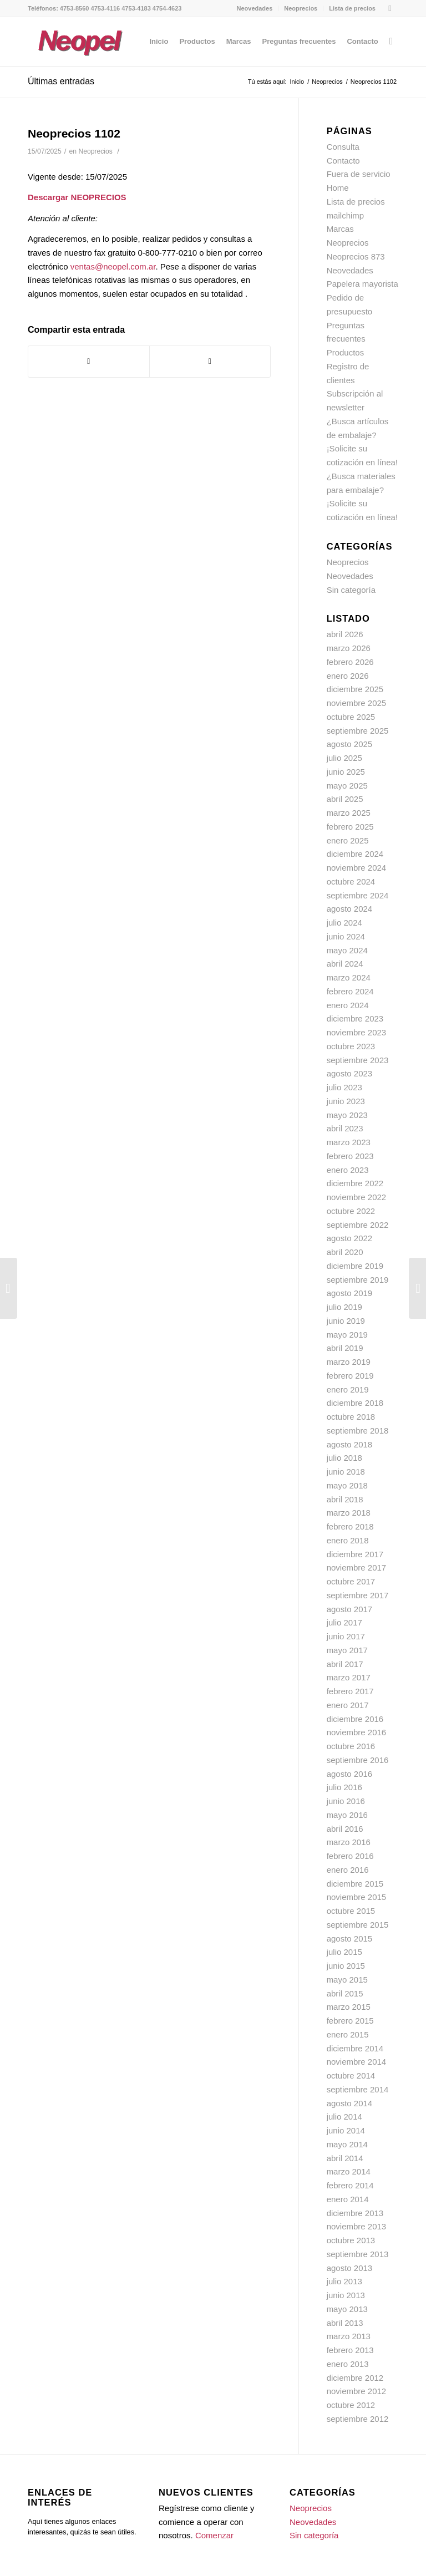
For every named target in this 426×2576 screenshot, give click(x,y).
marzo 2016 (349, 1842)
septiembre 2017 (358, 1595)
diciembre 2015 (355, 1883)
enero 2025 (348, 840)
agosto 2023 (350, 1073)
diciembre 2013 (355, 2213)
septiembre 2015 (358, 1924)
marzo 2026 (349, 648)
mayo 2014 (347, 2144)
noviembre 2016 (357, 1732)
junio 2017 (346, 1636)
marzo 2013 (349, 2336)
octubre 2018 (351, 1416)
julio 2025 (344, 758)
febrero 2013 (350, 2350)
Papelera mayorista (362, 283)
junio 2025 (346, 771)
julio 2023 (344, 1087)
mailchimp (345, 215)
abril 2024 (345, 963)
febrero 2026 (350, 662)
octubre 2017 (351, 1581)
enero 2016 (348, 1869)
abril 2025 (345, 799)
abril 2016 (345, 1828)
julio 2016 (344, 1787)
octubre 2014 (351, 2075)
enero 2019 (348, 1389)
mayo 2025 (347, 785)
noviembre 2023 (357, 1032)
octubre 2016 (351, 1746)
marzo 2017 (349, 1677)
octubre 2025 (351, 717)
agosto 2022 (350, 1238)
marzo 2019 (349, 1361)
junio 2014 (346, 2130)
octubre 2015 (351, 1911)
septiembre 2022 (358, 1224)
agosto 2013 (350, 2268)
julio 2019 (344, 1307)
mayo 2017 (347, 1650)
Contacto (343, 160)
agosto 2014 (350, 2103)
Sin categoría (351, 590)
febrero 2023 (350, 1156)
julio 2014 (344, 2116)
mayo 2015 (347, 1979)
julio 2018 (344, 1457)
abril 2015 (345, 1993)
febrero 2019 (350, 1375)
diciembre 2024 (355, 853)
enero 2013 (348, 2364)
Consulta (343, 146)
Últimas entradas (61, 81)
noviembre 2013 (357, 2226)
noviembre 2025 (357, 703)
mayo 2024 (347, 950)
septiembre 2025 (358, 730)
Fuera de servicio (358, 174)
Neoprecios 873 (356, 256)
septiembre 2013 (358, 2254)
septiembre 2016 (358, 1760)
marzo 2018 (349, 1512)
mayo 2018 (347, 1485)
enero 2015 (348, 2034)
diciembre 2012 (355, 2377)
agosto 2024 (350, 908)
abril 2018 (345, 1499)
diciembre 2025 (355, 689)
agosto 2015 (350, 1938)
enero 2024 (348, 1005)
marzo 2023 (349, 1142)
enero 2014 (348, 2199)
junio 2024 (346, 936)
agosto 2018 (350, 1444)
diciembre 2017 (355, 1554)
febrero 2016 (350, 1856)
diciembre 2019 (355, 1266)
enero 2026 (348, 675)
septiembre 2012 (358, 2418)
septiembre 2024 (358, 895)
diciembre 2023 (355, 1018)
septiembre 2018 (358, 1430)
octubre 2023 (351, 1046)
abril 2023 (345, 1128)
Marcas (340, 228)
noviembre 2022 (357, 1197)
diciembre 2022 (355, 1183)
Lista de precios (352, 8)
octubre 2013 (351, 2240)
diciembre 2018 (355, 1403)
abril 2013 (345, 2323)
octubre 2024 (351, 881)
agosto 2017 (350, 1609)
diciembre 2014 (355, 2048)
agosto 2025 (350, 744)
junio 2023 (346, 1101)
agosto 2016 (350, 1774)
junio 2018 (346, 1471)
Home (338, 187)
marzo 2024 (349, 977)
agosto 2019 (350, 1293)
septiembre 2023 (358, 1060)
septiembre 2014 (358, 2089)
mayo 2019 (347, 1334)
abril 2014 (345, 2158)
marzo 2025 (349, 812)
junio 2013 (346, 2295)
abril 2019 (345, 1348)
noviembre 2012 (357, 2391)
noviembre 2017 (357, 1567)
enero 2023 (348, 1170)
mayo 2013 (347, 2309)
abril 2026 (345, 634)
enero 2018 (348, 1540)
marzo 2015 (349, 2006)
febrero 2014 (350, 2185)
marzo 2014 (349, 2171)
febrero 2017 (350, 1691)
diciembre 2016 (355, 1719)
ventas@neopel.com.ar (113, 266)
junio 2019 (346, 1320)
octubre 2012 (351, 2405)
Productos (345, 352)
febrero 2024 (350, 991)
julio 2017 (344, 1622)
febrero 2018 (350, 1526)
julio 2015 (344, 1952)
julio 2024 (344, 922)
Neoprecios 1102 (74, 133)
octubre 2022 (351, 1211)
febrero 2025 (350, 826)
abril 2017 (345, 1664)
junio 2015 (346, 1965)
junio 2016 (346, 1801)
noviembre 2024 (357, 867)
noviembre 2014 (357, 2061)
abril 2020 (345, 1252)
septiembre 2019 (358, 1279)
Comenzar (214, 2535)
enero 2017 (348, 1705)
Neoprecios (300, 8)
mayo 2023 (347, 1115)
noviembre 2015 (357, 1897)
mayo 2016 (347, 1815)
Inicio (297, 81)
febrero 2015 (350, 2020)
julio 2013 (344, 2281)
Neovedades (255, 8)
